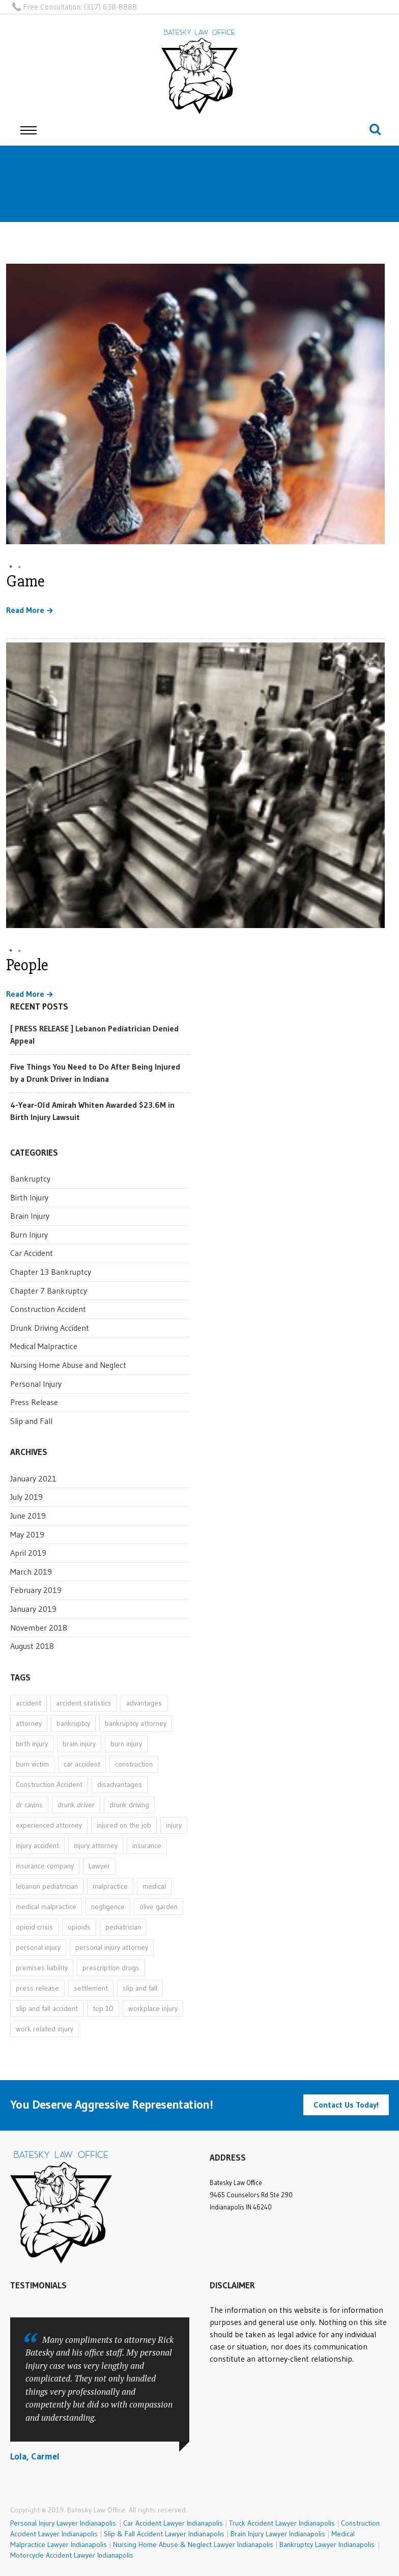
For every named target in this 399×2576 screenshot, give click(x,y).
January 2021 (33, 1478)
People (27, 965)
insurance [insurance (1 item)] (146, 1845)
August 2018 (32, 1646)
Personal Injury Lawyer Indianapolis (64, 2523)
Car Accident (31, 1253)
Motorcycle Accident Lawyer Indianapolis (71, 2555)
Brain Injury (29, 1216)
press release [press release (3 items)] (37, 1988)
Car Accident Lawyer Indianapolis (173, 2523)
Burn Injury (29, 1234)
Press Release (34, 1402)
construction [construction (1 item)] (134, 1764)
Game (25, 581)
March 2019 (31, 1571)
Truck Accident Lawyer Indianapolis (282, 2523)
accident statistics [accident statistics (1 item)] (83, 1702)
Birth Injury (29, 1197)
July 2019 (26, 1497)
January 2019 (33, 1609)
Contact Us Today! (346, 2104)
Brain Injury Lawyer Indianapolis (278, 2533)
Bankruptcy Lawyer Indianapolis (327, 2544)
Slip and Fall (31, 1421)
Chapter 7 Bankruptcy (48, 1290)
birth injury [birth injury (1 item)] (32, 1743)
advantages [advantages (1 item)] (144, 1702)
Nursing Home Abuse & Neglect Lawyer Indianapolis (193, 2544)
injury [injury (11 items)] (174, 1825)
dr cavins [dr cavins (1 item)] (29, 1804)
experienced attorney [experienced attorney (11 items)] (49, 1825)
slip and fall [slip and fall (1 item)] (140, 1988)
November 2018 (38, 1627)
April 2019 (28, 1553)
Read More (25, 610)
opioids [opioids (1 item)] (79, 1926)
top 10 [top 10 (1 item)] (103, 2008)
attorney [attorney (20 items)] (29, 1723)
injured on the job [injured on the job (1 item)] (124, 1825)
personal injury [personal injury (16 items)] (38, 1947)
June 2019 (28, 1515)
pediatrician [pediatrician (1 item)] (123, 1926)
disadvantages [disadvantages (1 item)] (119, 1784)
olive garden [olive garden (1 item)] (158, 1906)
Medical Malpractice (43, 1346)
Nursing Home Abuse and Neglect (68, 1365)
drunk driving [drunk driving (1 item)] (129, 1804)
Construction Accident (48, 1309)
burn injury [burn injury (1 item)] (126, 1743)
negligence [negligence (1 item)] (108, 1906)
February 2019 (36, 1590)
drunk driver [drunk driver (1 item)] (76, 1804)
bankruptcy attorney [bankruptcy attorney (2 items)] (135, 1723)
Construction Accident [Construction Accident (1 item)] (49, 1784)
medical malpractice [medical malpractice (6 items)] (46, 1906)
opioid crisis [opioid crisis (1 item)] (34, 1926)
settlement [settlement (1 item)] (91, 1988)
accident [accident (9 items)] (28, 1702)
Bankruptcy (30, 1178)
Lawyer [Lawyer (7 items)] (99, 1865)
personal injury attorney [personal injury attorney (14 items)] (111, 1947)
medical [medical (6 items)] (154, 1886)
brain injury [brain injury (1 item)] (79, 1743)
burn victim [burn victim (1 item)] (32, 1764)
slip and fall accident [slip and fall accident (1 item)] (47, 2008)
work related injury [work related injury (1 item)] (44, 2028)
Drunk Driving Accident (49, 1328)
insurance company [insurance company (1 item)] (45, 1865)
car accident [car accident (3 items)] (82, 1764)
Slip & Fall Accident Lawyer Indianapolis (164, 2533)
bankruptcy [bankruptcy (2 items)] (73, 1723)
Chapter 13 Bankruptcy (50, 1272)
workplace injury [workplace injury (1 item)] (153, 2008)
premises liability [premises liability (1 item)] (42, 1967)
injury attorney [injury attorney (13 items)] (96, 1845)
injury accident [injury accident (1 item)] (37, 1845)
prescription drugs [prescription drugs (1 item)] (110, 1967)
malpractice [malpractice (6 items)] (110, 1886)
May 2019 (27, 1534)
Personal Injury (36, 1384)
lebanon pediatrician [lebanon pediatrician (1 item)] (47, 1886)
